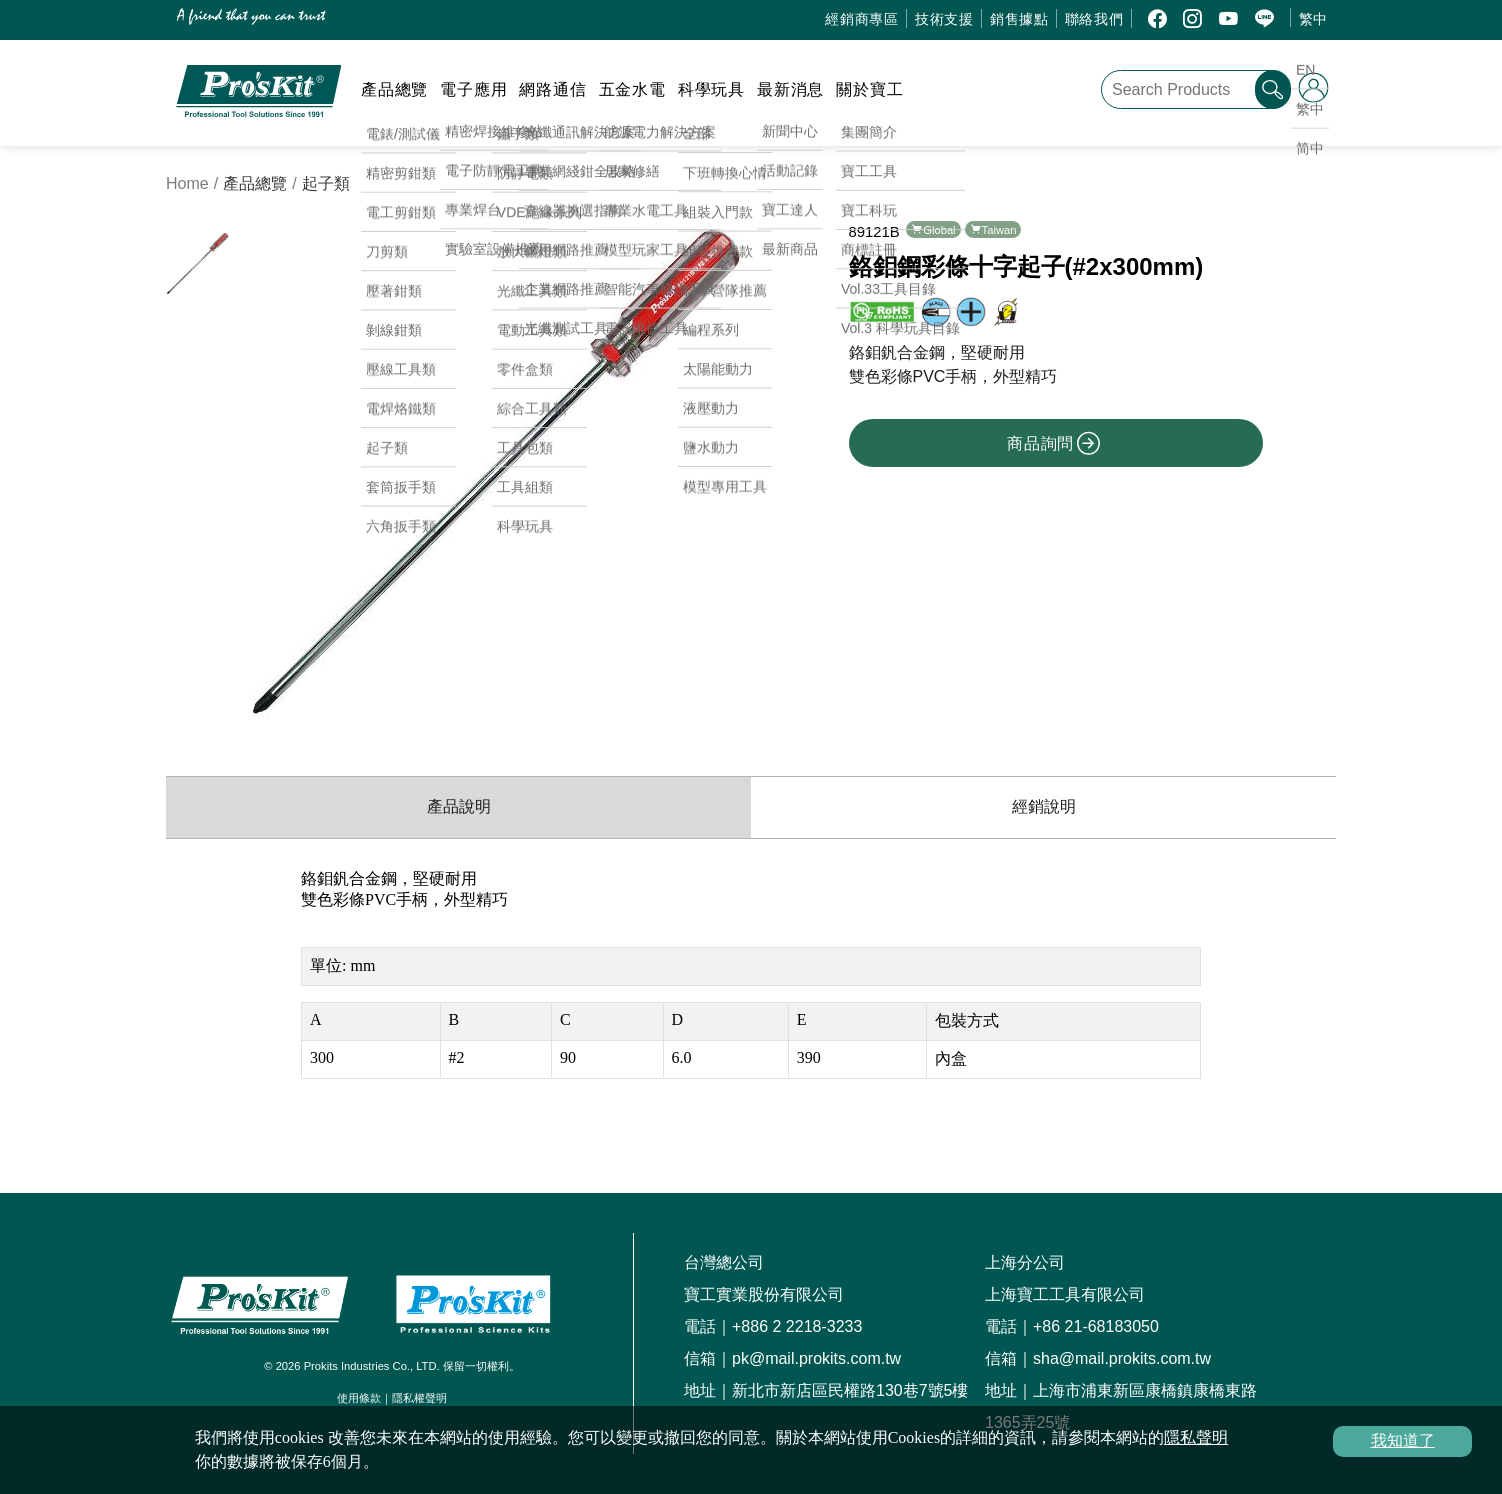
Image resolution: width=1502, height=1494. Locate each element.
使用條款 (359, 1398)
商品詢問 (1054, 443)
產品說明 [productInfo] (459, 806)
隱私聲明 (1196, 1437)
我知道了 (1403, 1440)
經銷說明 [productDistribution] (1044, 806)
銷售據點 (1019, 19)
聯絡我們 (1094, 19)
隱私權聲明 (419, 1398)
